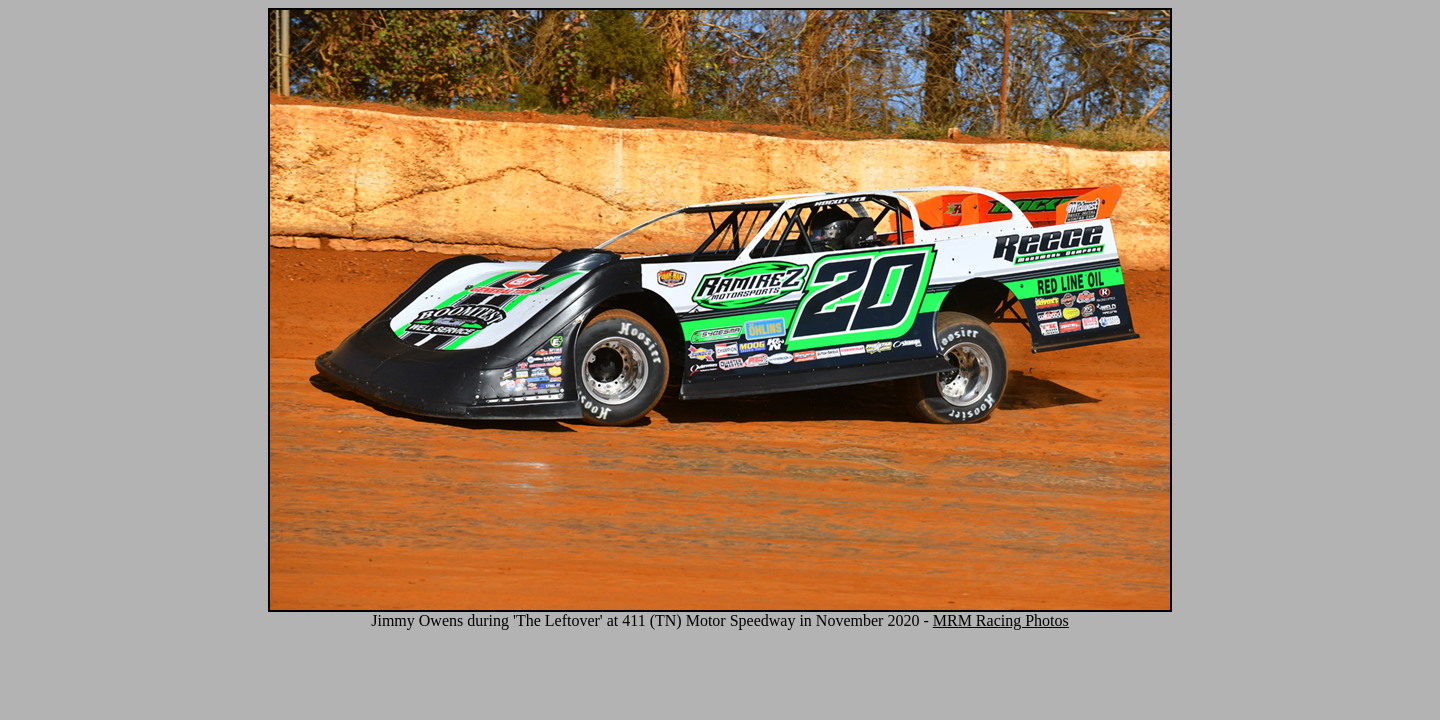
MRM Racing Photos (1001, 620)
